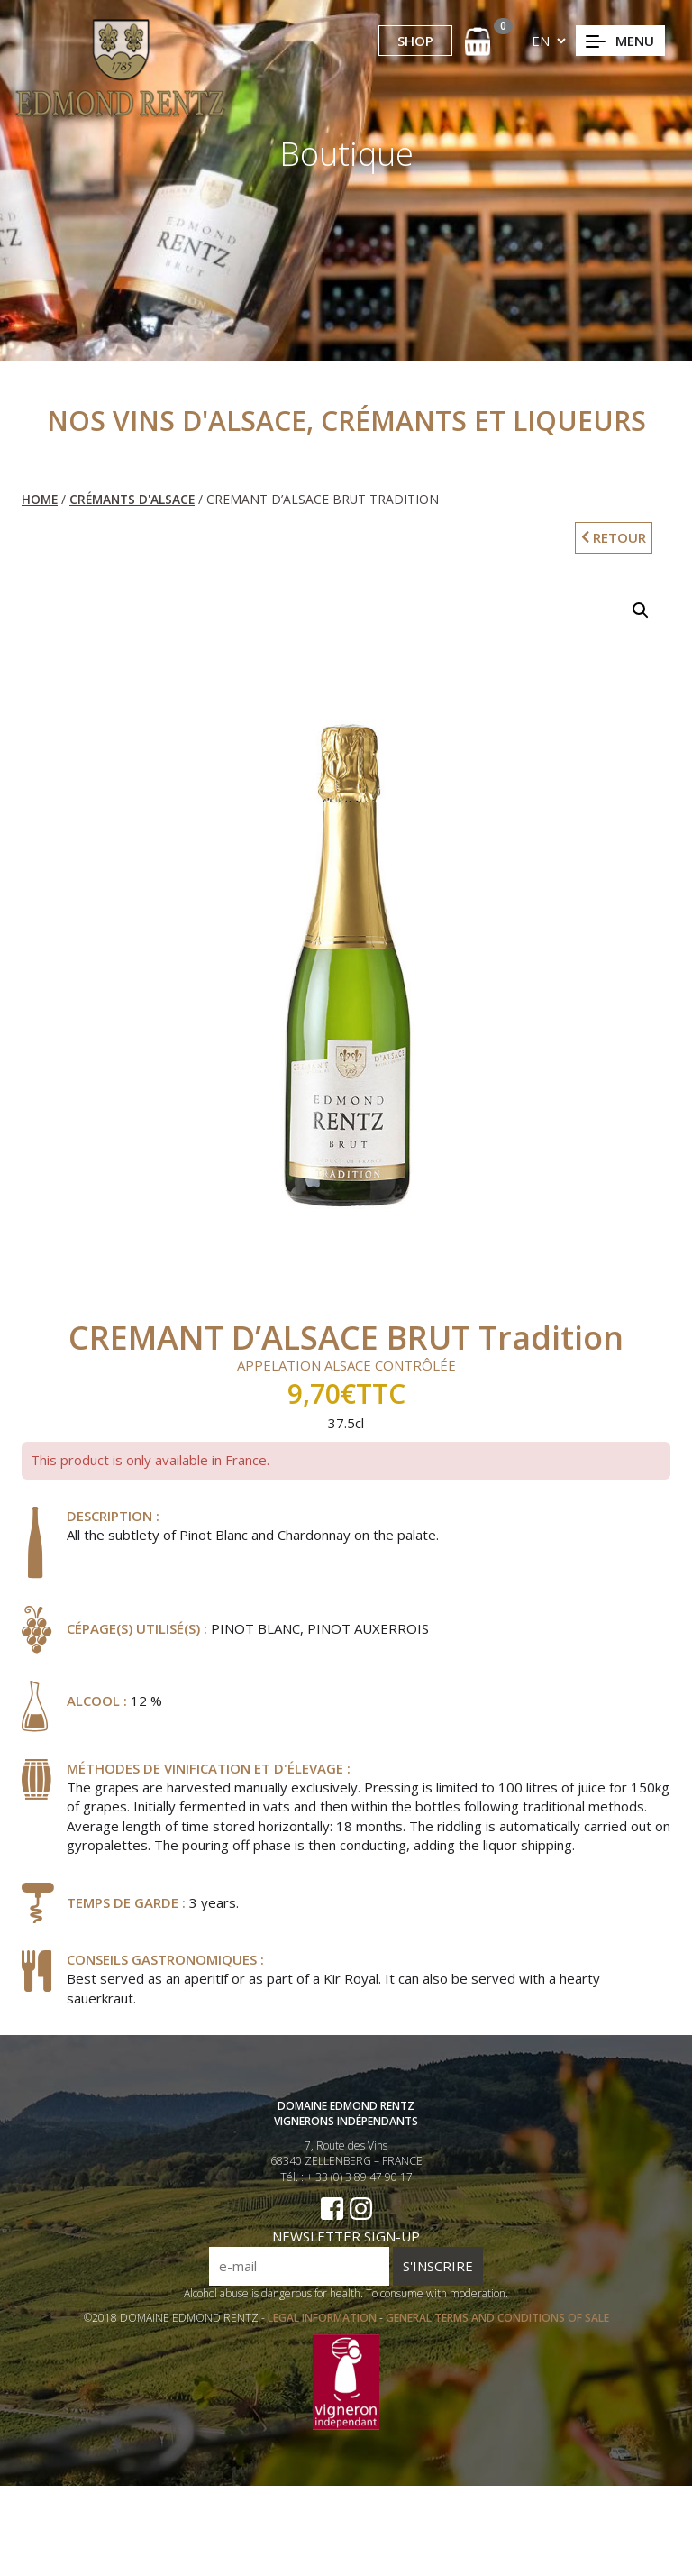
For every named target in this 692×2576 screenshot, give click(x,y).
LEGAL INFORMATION (323, 2325)
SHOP (415, 41)
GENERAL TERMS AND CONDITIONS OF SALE (497, 2325)
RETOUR (613, 537)
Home (40, 499)
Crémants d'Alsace (132, 499)
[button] (640, 610)
